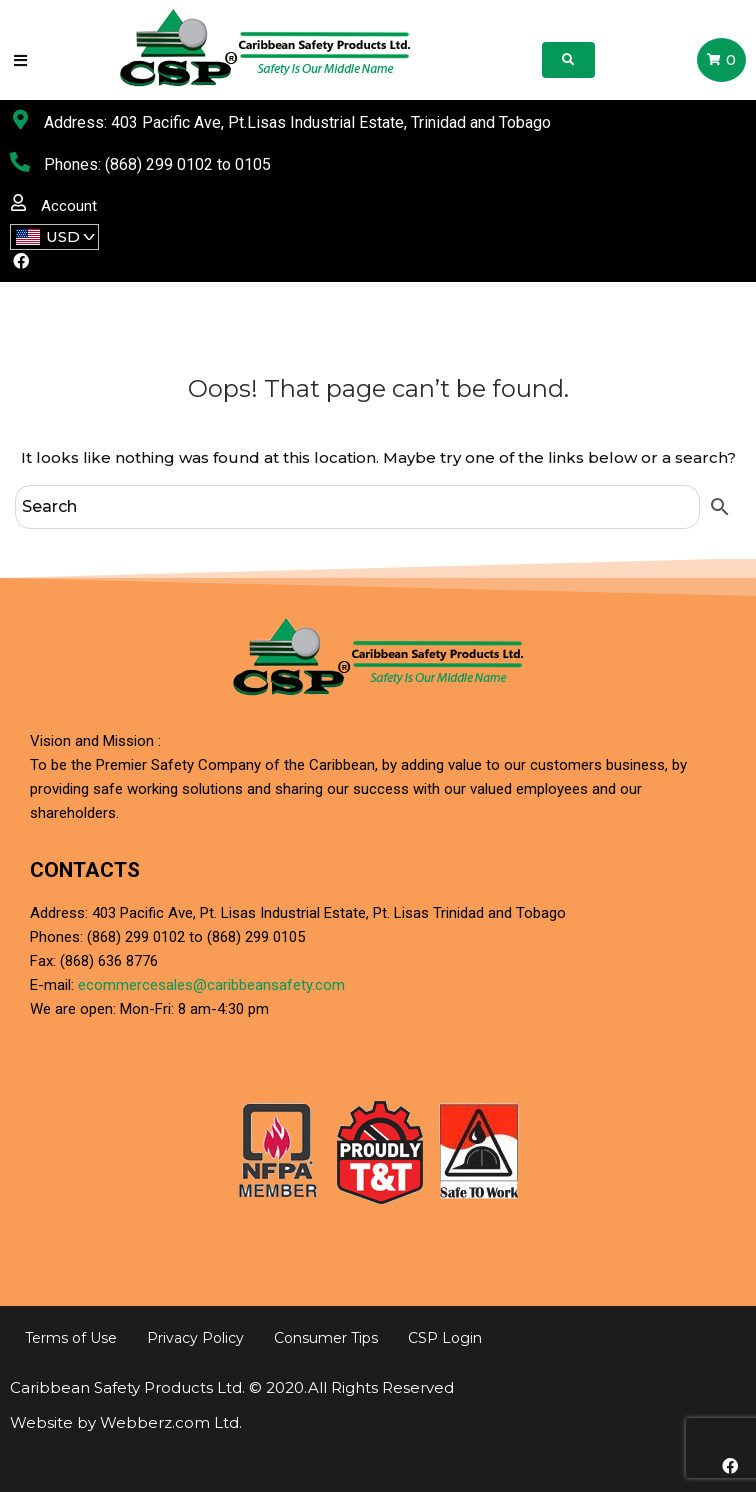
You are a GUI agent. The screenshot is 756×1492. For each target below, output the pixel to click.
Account (69, 206)
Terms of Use (71, 1338)
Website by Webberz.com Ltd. (126, 1422)
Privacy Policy (195, 1338)
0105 (253, 164)
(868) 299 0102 (159, 164)
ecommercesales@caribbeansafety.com (211, 985)
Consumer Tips (326, 1338)
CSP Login (445, 1338)
